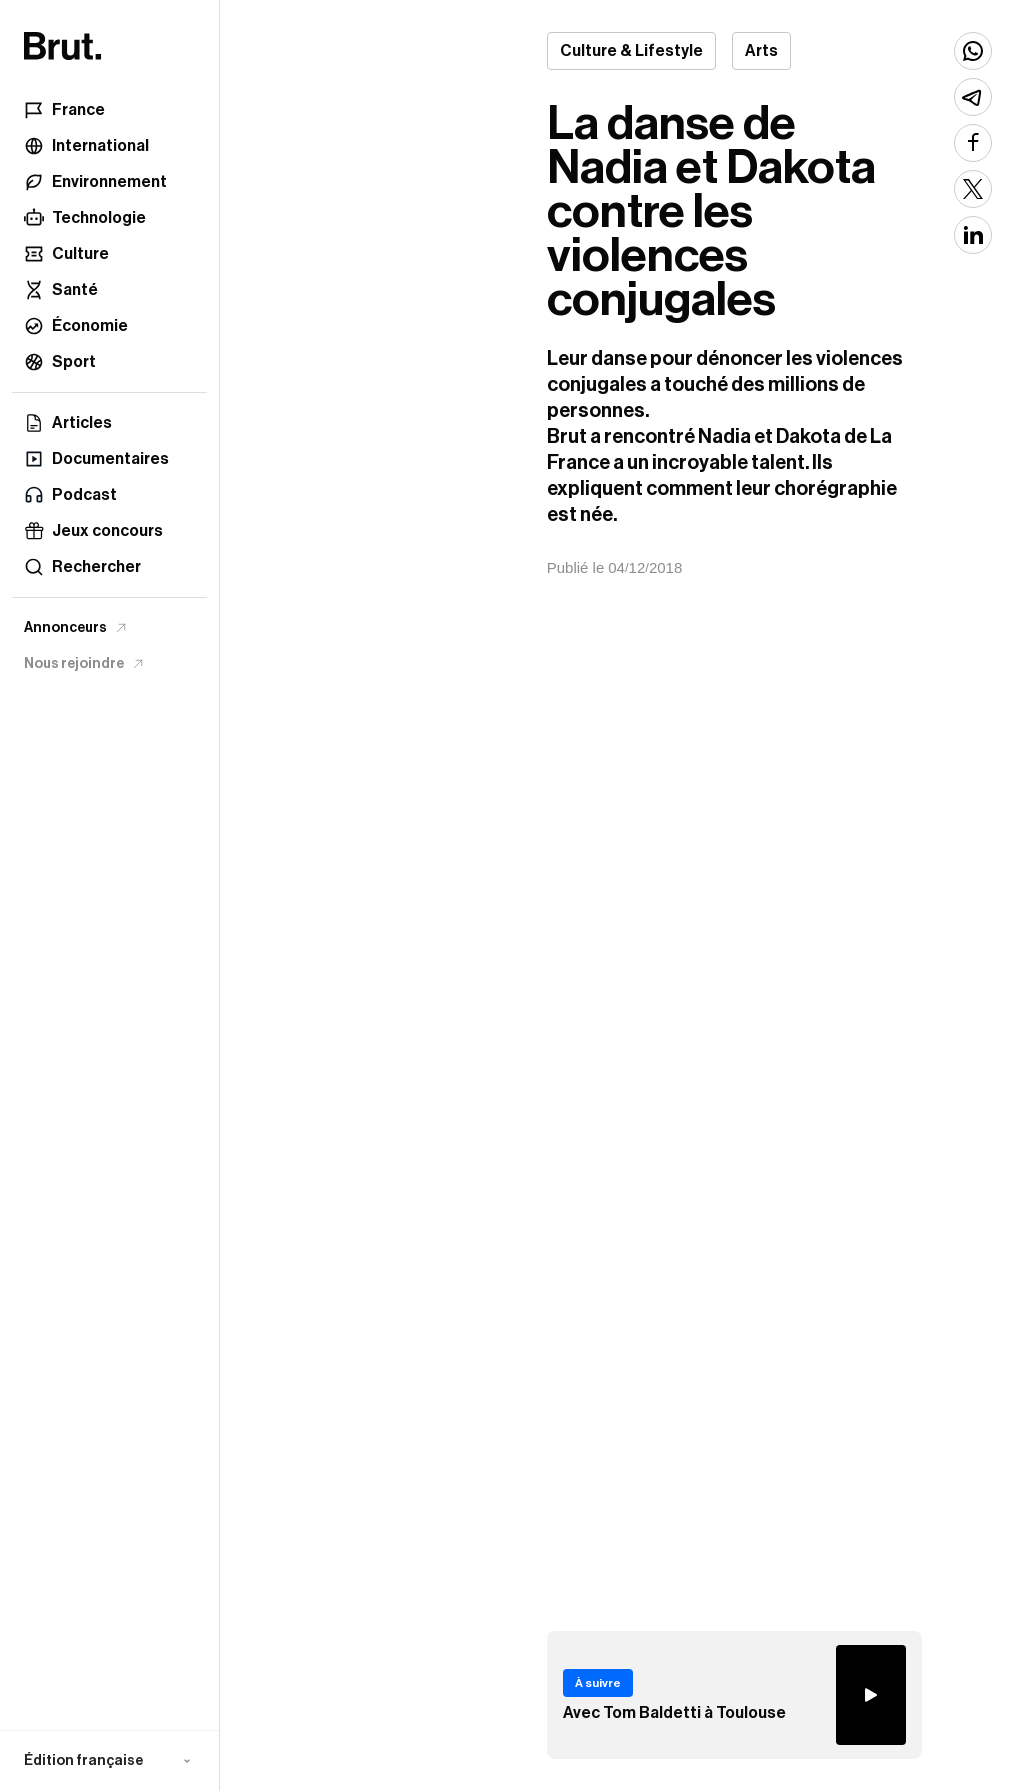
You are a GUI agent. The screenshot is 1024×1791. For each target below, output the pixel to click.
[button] (109, 1761)
